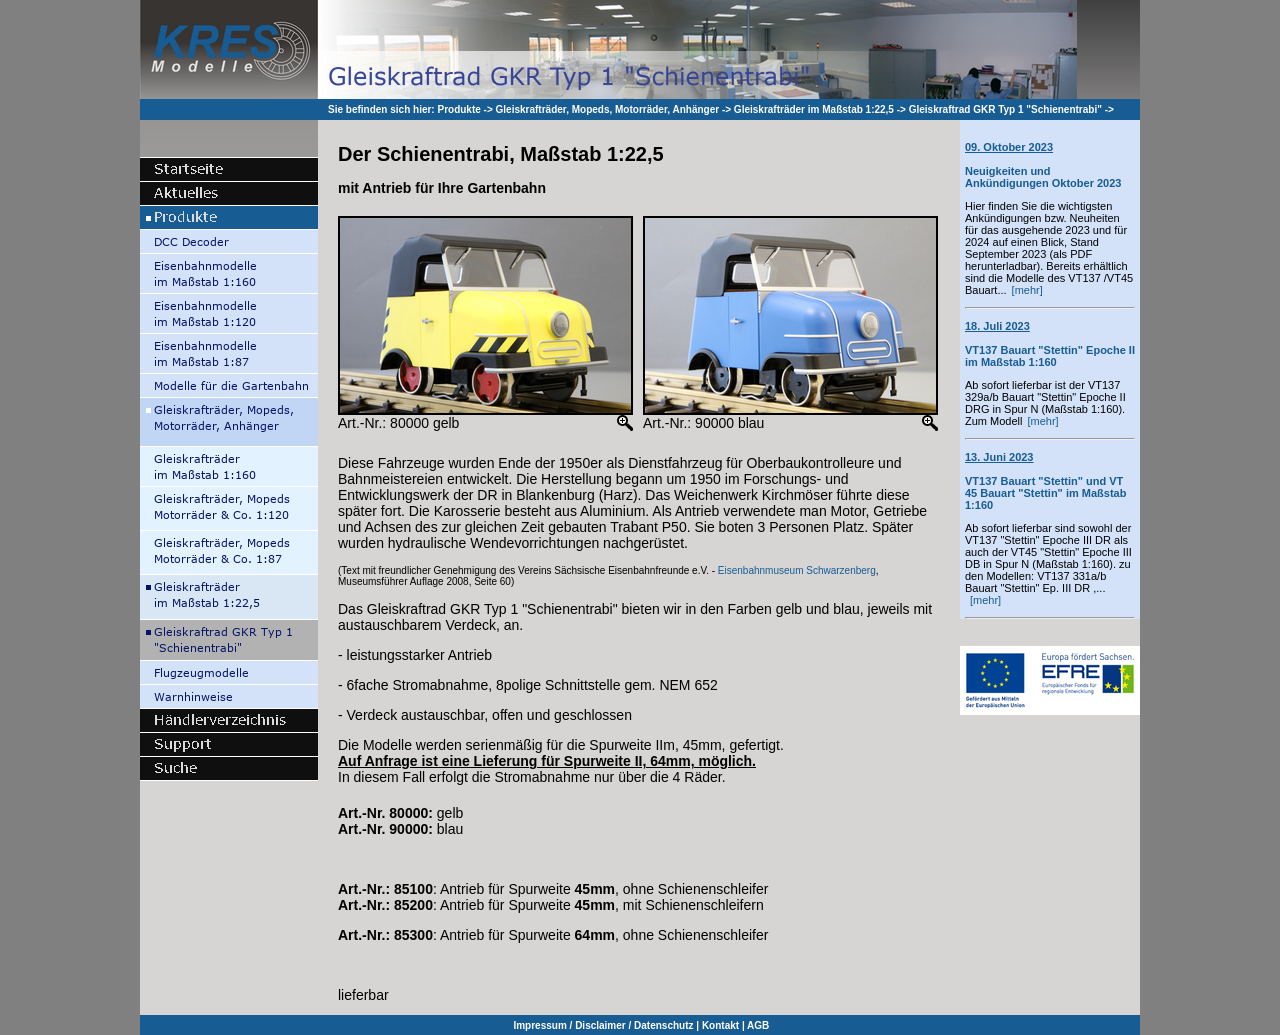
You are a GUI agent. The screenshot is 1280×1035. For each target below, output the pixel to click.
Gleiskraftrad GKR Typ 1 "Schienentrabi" (1005, 109)
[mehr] (1027, 290)
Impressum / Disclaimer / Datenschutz (603, 1025)
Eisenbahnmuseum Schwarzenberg (797, 570)
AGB (758, 1025)
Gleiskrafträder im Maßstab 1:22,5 (814, 109)
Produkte (458, 109)
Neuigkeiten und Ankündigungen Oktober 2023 (1043, 165)
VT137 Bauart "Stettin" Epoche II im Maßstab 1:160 (1050, 344)
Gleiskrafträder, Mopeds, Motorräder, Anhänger (608, 109)
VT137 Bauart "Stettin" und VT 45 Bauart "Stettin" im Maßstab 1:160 (1045, 481)
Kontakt (720, 1025)
